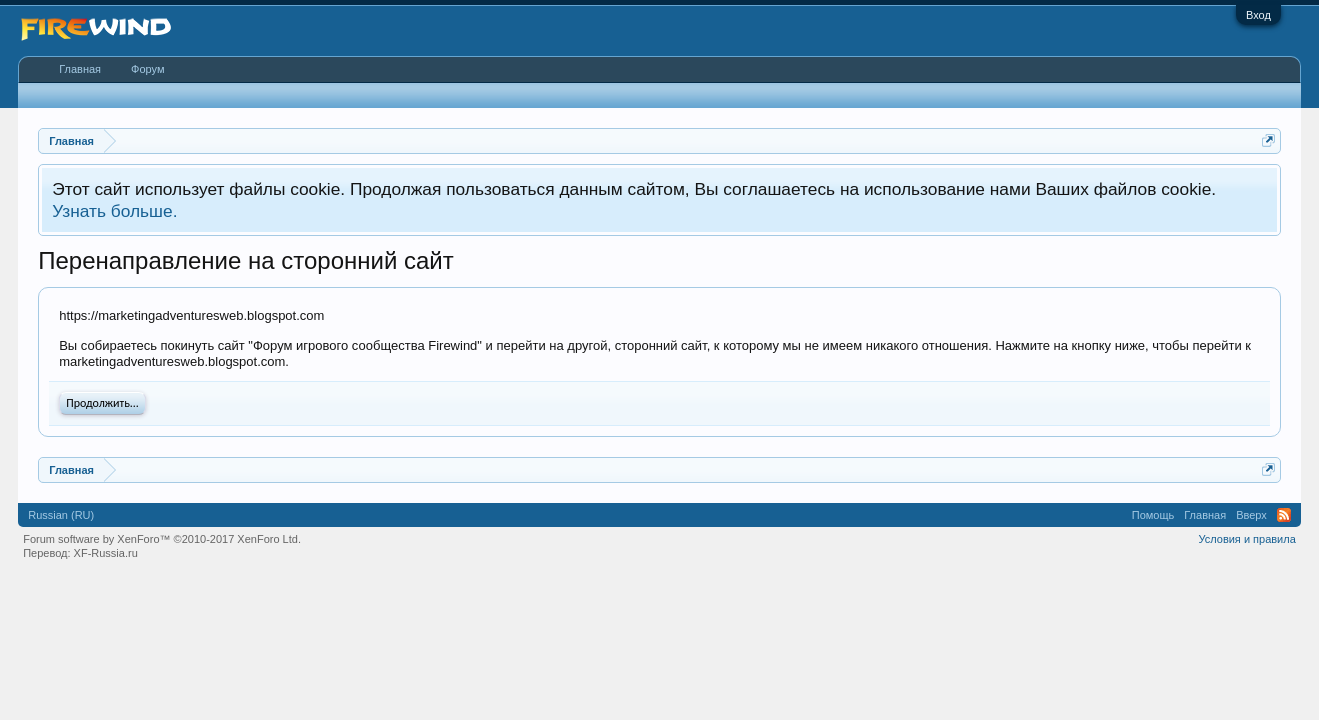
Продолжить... (102, 403)
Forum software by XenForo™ (162, 539)
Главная (80, 69)
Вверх (1251, 515)
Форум (147, 69)
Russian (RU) (61, 515)
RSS (1284, 515)
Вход (1258, 15)
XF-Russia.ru (106, 553)
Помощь (1153, 515)
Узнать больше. (114, 211)
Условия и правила (1246, 539)
